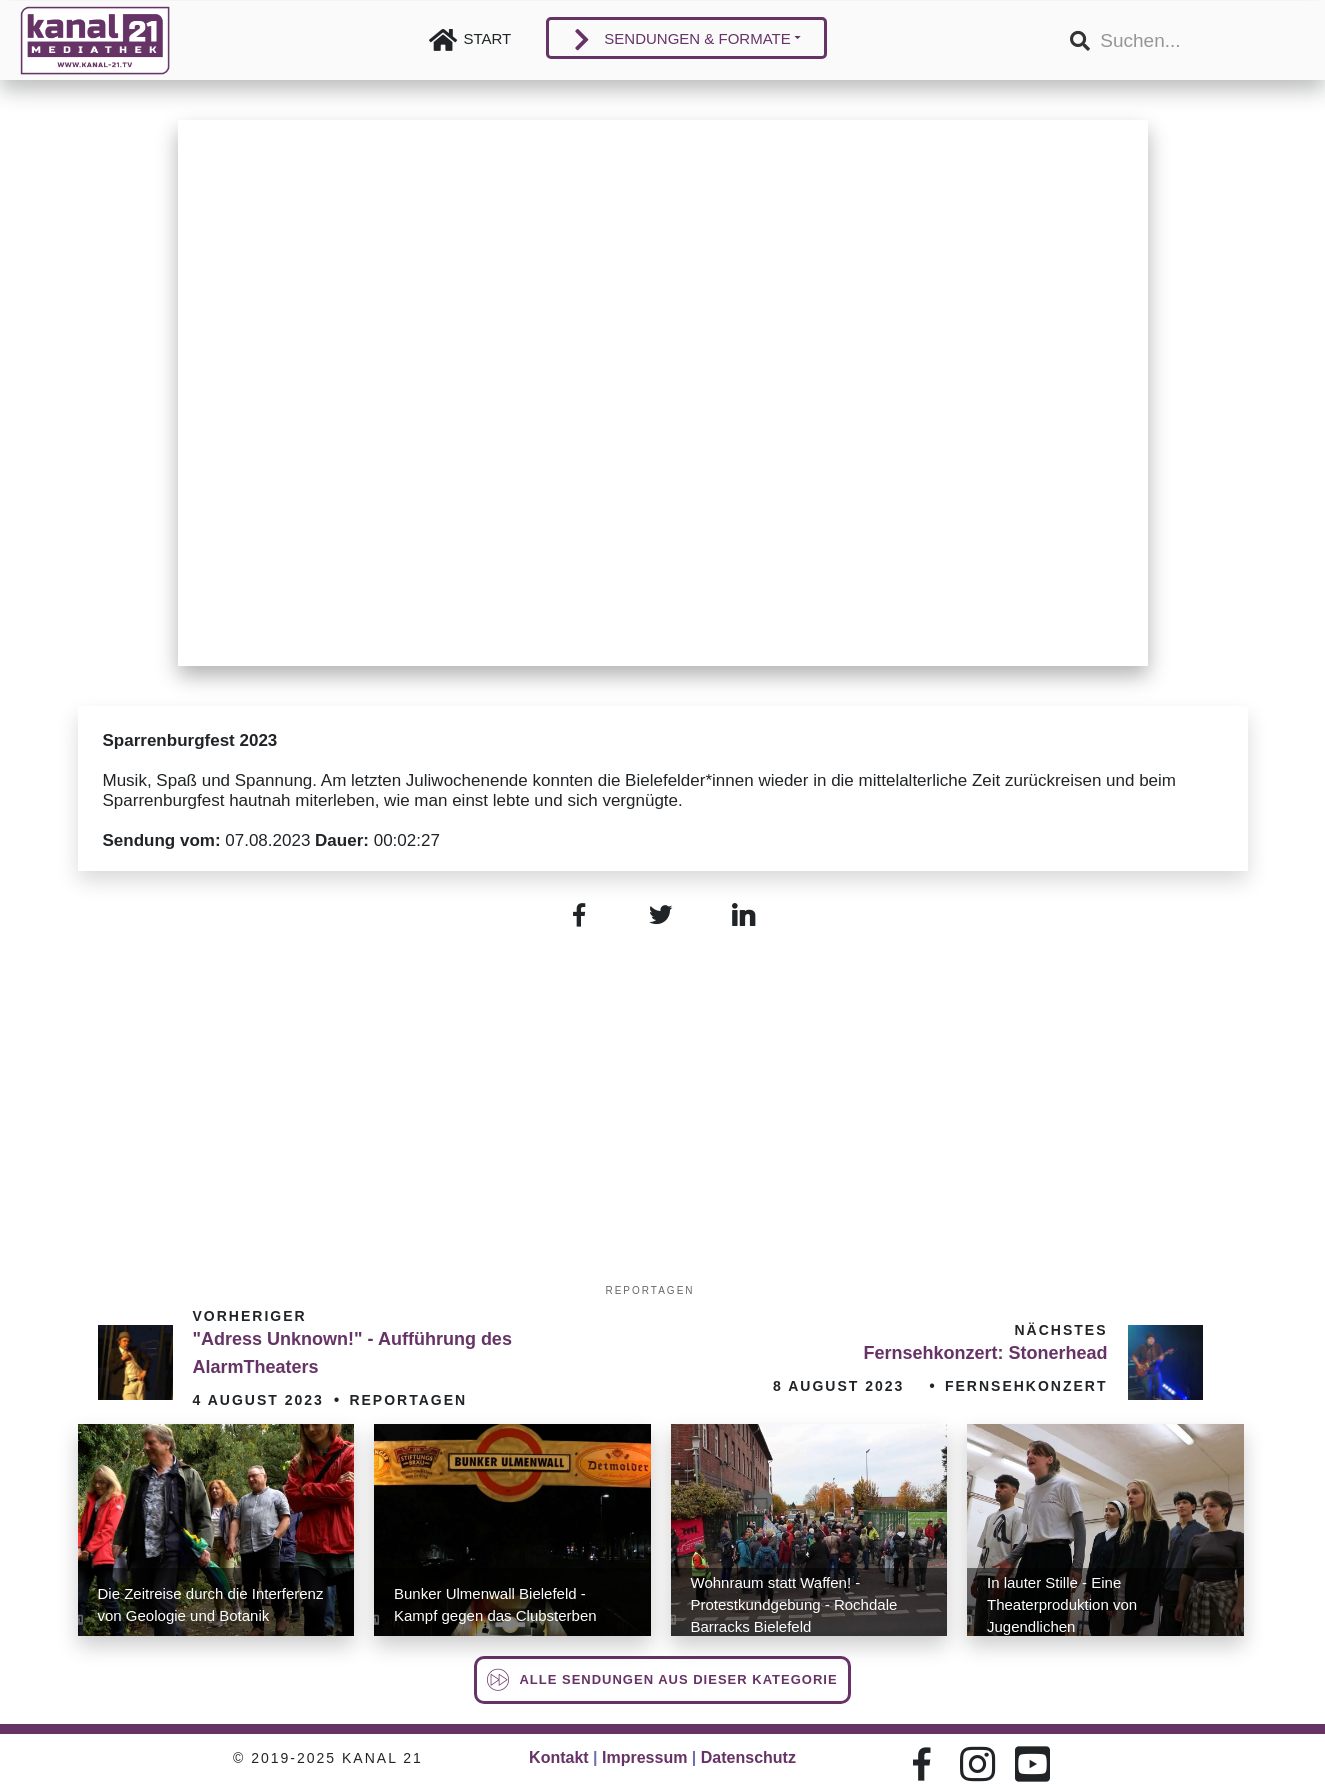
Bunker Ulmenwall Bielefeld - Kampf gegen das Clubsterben (495, 1604)
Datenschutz (748, 1757)
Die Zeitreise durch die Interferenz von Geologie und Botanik (211, 1604)
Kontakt (559, 1757)
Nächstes (1060, 1330)
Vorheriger (250, 1316)
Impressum (644, 1757)
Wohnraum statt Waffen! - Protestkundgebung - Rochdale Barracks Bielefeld (794, 1604)
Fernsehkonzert (1026, 1386)
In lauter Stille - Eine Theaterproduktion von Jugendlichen (1062, 1604)
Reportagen (649, 1290)
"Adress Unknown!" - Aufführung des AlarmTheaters (352, 1353)
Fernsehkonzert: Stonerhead (985, 1353)
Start (488, 38)
